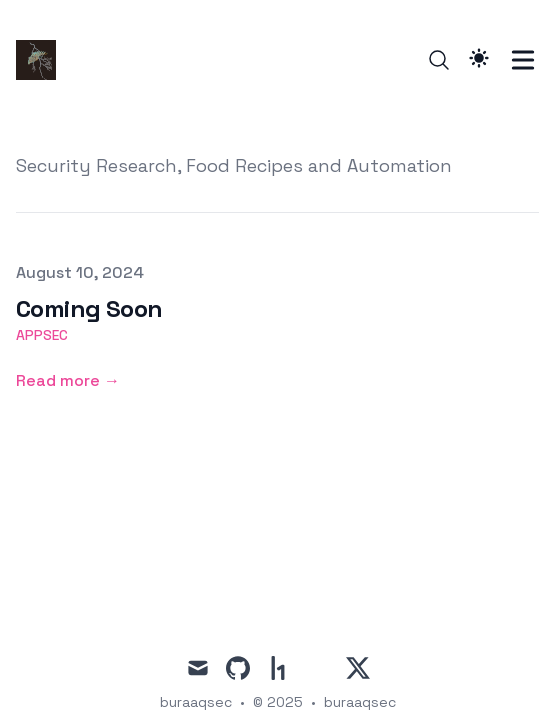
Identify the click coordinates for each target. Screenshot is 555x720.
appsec (42, 335)
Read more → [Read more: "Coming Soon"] (68, 380)
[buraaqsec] (42, 60)
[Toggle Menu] (523, 60)
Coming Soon (89, 308)
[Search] (439, 60)
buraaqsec (360, 702)
